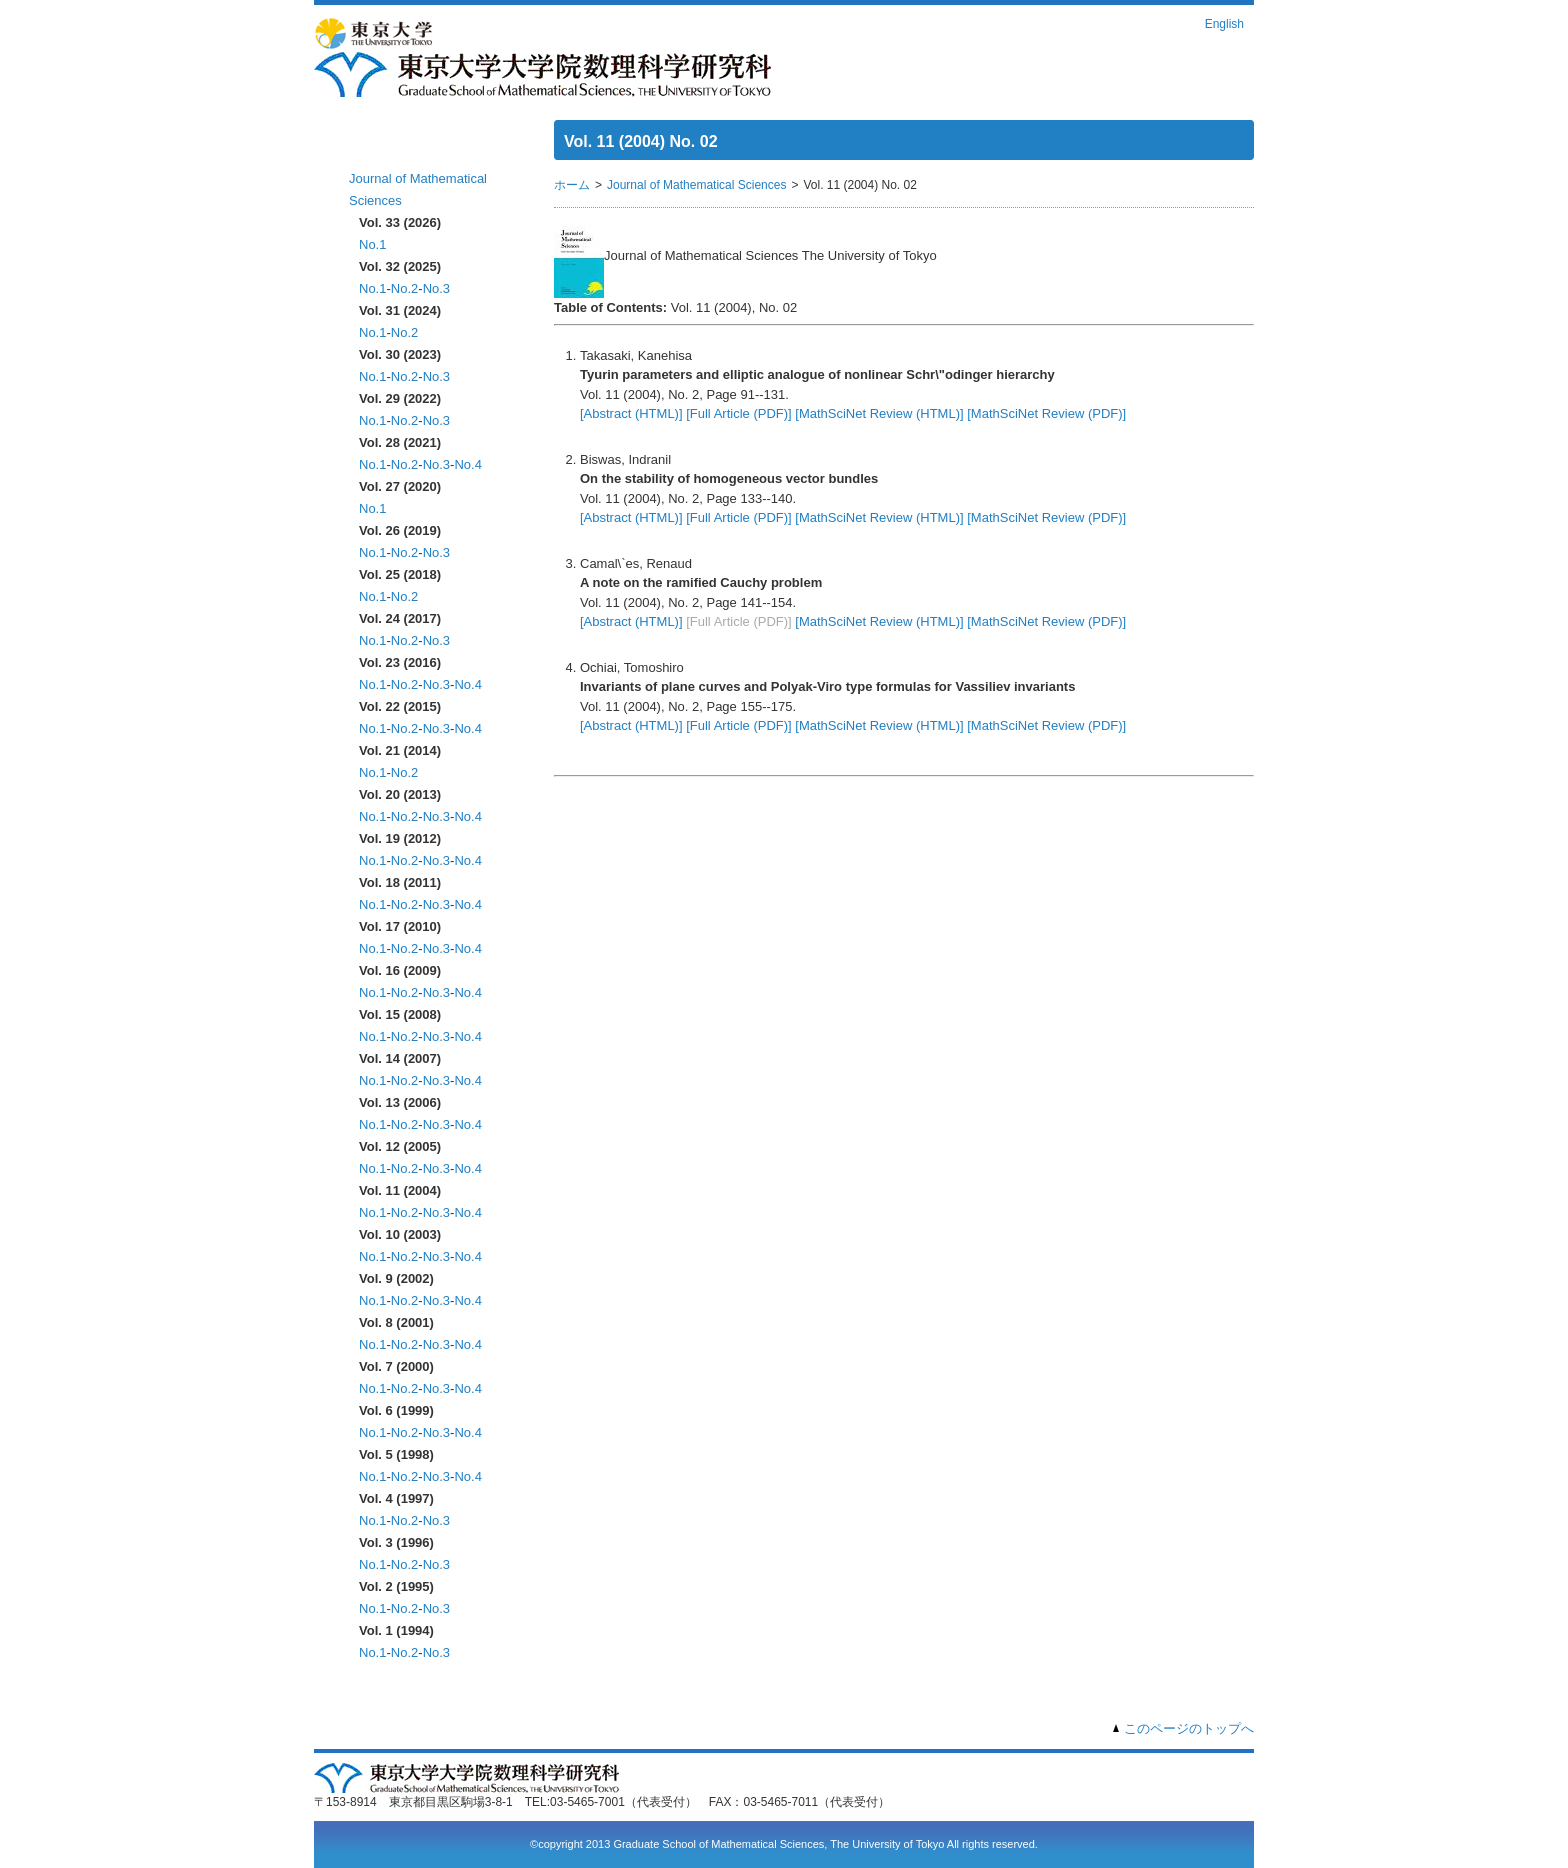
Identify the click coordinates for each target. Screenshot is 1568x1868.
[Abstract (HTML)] (631, 413)
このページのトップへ (1189, 1728)
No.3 (436, 288)
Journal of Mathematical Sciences (696, 185)
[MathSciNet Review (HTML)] (879, 413)
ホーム (371, 147)
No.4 (467, 464)
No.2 (404, 288)
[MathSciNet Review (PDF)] (1046, 413)
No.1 (372, 244)
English (1224, 24)
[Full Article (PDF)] (738, 413)
